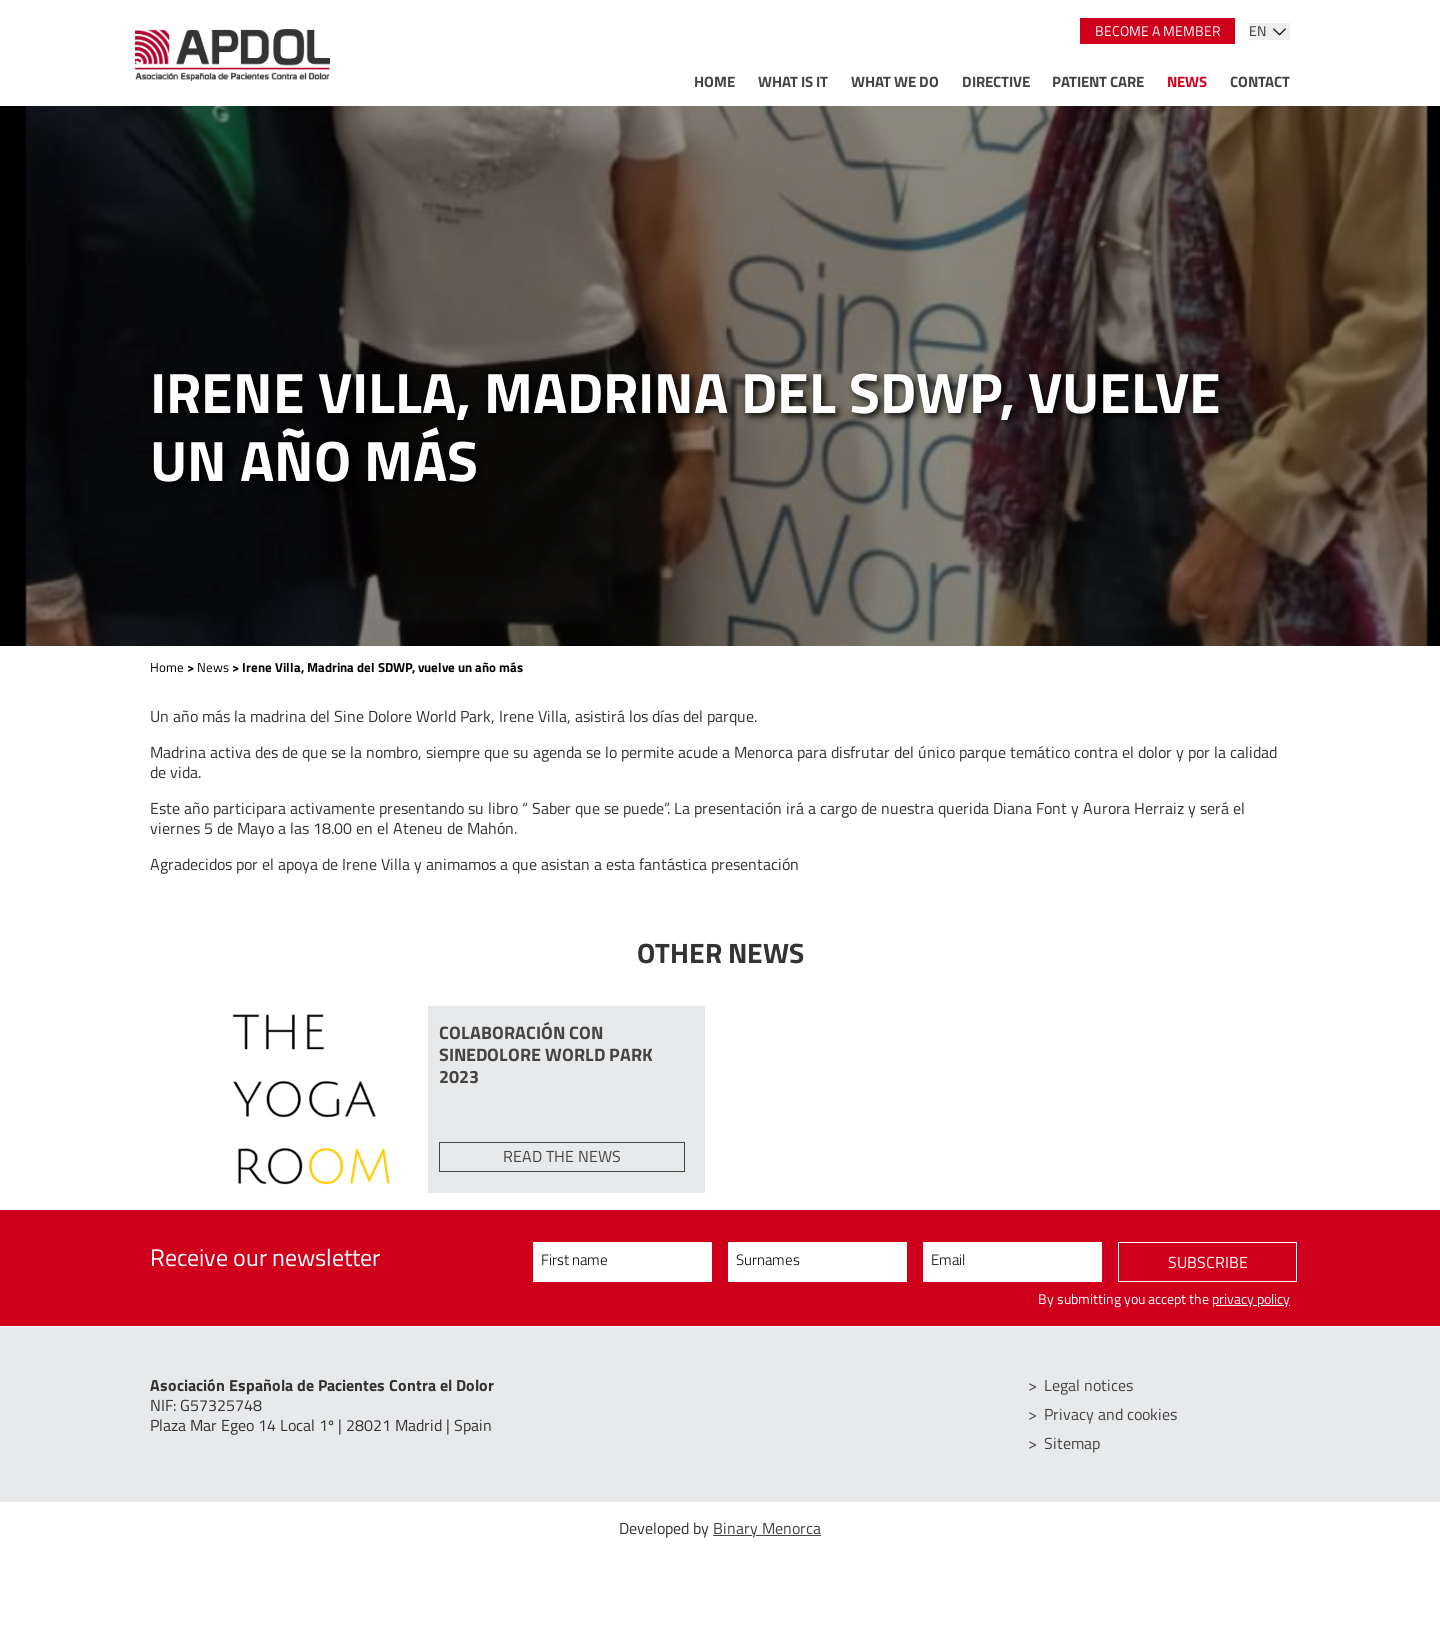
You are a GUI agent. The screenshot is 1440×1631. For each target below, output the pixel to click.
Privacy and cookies (1111, 1413)
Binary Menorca (767, 1525)
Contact (1260, 81)
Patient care (1098, 81)
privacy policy (1251, 1300)
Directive (996, 81)
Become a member (1158, 31)
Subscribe (1208, 1263)
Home (714, 81)
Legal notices (1089, 1385)
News (1187, 81)
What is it (793, 81)
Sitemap (1073, 1441)
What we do (895, 81)
